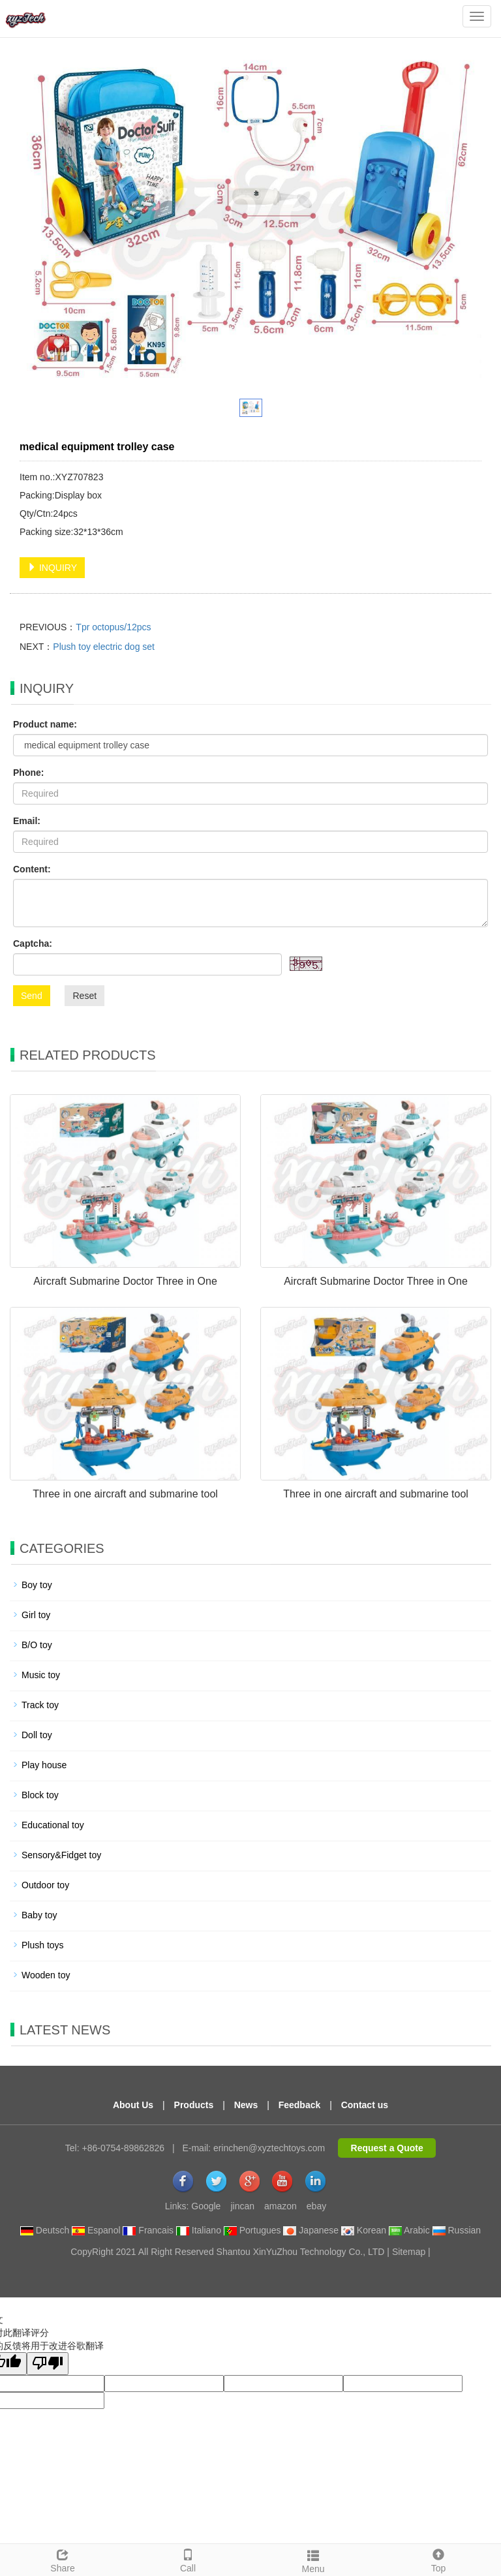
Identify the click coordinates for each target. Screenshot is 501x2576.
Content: (32, 869)
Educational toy (53, 1825)
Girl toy (36, 1615)
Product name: (45, 724)
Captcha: (32, 943)
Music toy (41, 1675)
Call (187, 2559)
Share (62, 2559)
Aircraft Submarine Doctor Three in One (125, 1281)
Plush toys (43, 1945)
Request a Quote (387, 2148)
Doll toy (37, 1735)
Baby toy (39, 1915)
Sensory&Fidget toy (61, 1855)
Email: (26, 821)
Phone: (28, 772)
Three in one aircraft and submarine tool (125, 1493)
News (246, 2105)
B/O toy (37, 1645)
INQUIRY (52, 567)
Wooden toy (46, 1975)
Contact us (364, 2105)
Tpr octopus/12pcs (113, 627)
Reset (84, 995)
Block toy (40, 1795)
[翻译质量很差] (47, 2363)
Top (438, 2559)
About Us (133, 2105)
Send (31, 995)
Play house (44, 1765)
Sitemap (408, 2251)
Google (205, 2206)
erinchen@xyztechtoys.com (269, 2148)
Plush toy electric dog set (104, 646)
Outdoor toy (45, 1885)
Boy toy (37, 1585)
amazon (280, 2206)
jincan (242, 2206)
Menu (313, 2559)
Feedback (300, 2105)
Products (194, 2105)
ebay (316, 2206)
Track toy (40, 1705)
